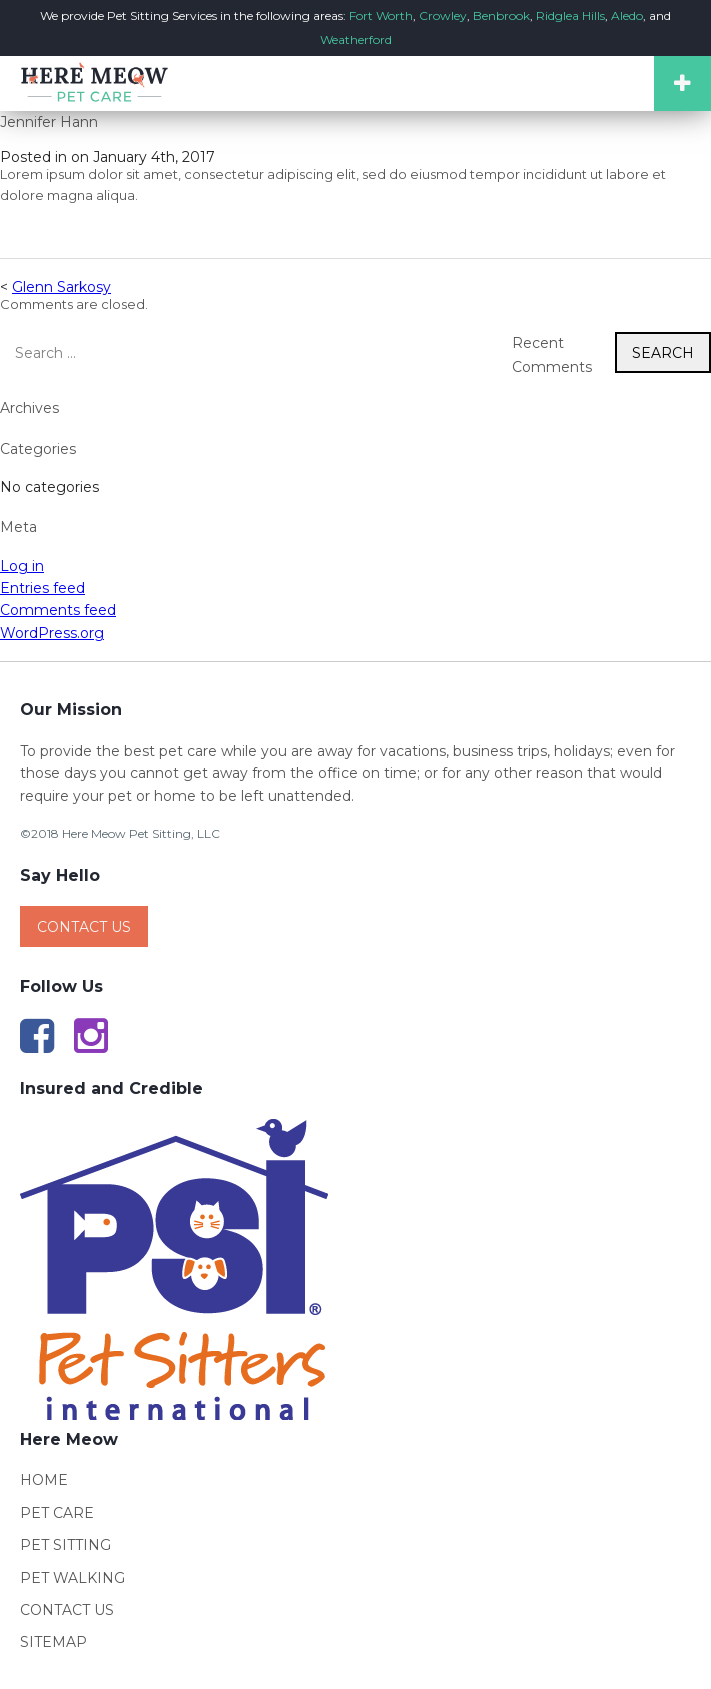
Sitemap (53, 1642)
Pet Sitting (65, 1545)
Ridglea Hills (570, 15)
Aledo (627, 15)
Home (44, 1480)
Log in (22, 566)
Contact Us (84, 927)
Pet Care (57, 1513)
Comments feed (58, 610)
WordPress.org (52, 633)
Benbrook (501, 15)
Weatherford (356, 39)
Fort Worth (381, 15)
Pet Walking (72, 1578)
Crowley (443, 15)
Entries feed (42, 588)
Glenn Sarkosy (61, 287)
